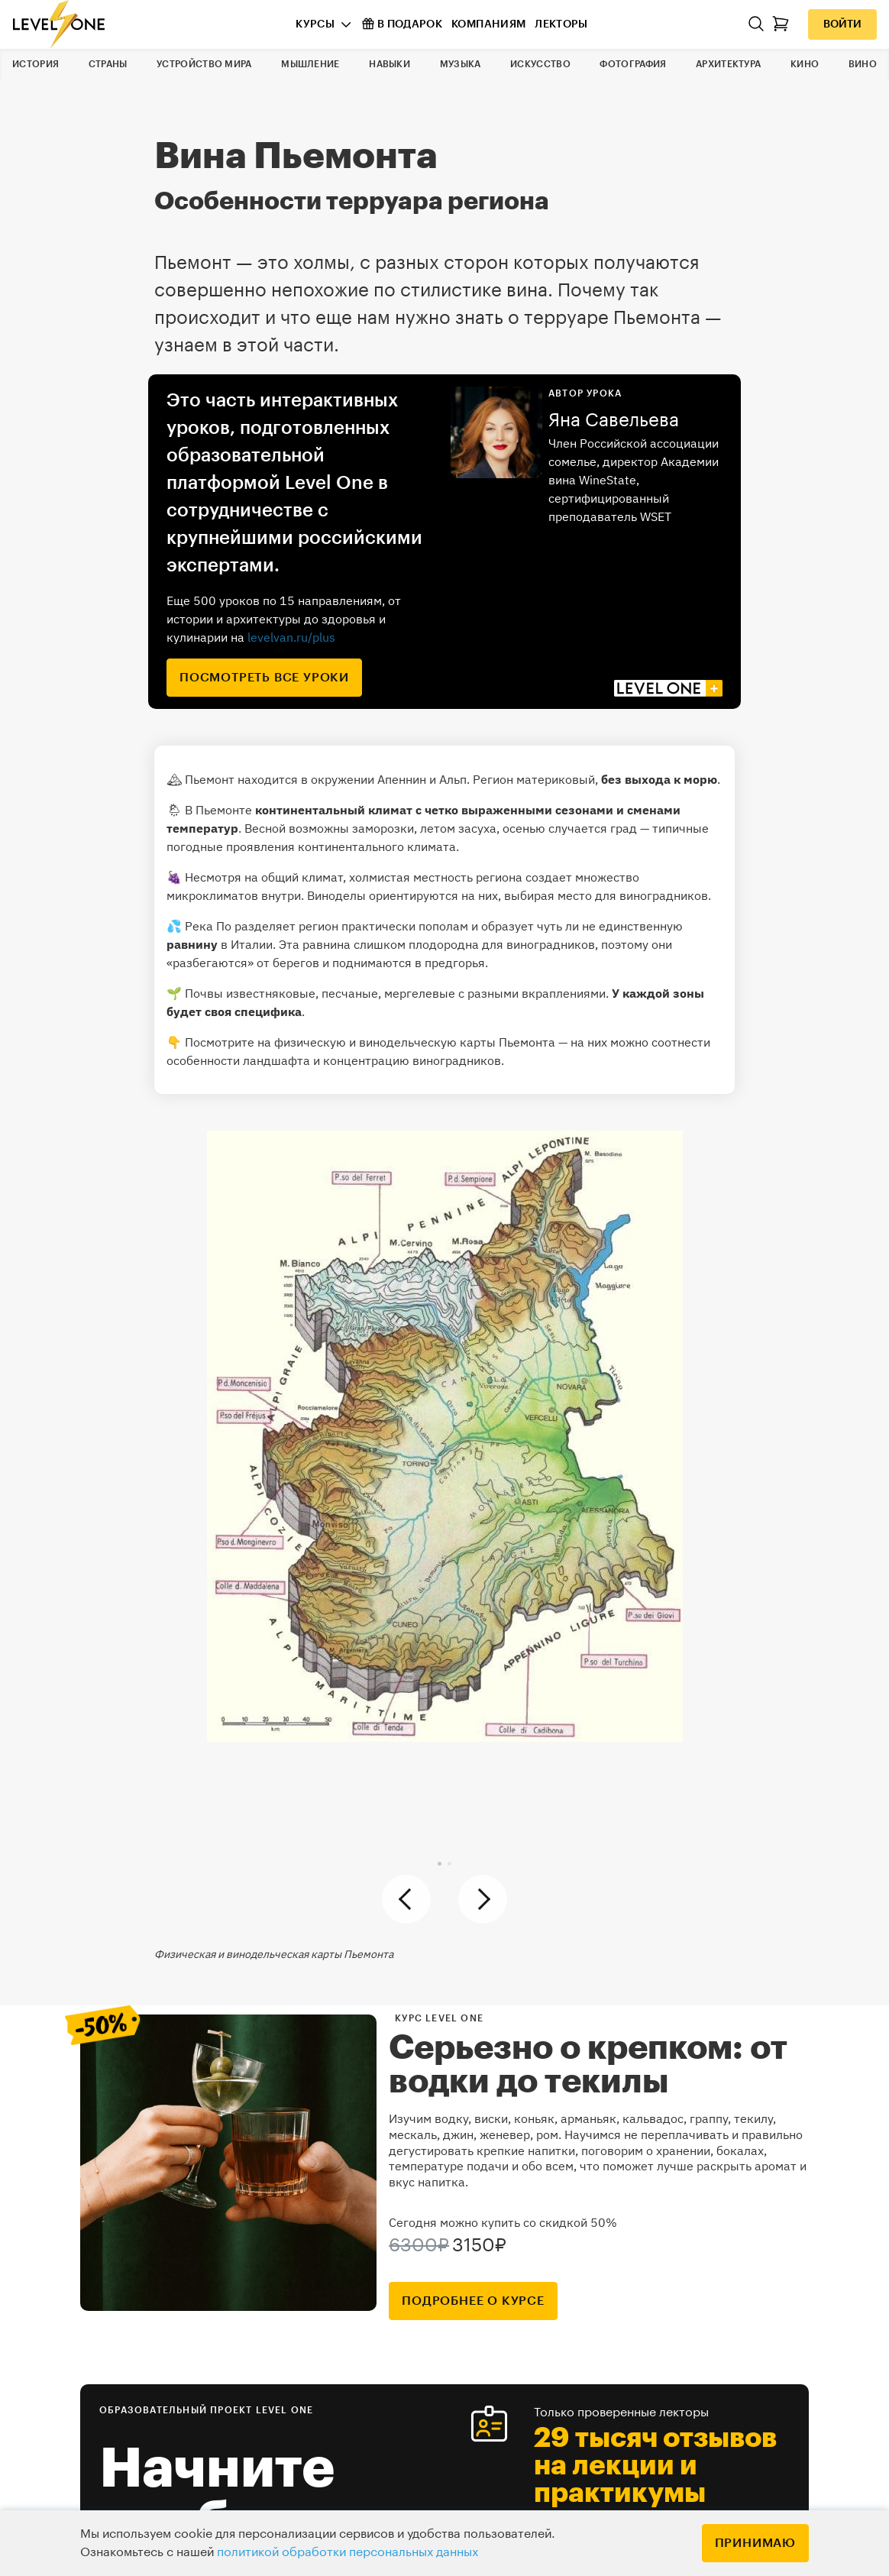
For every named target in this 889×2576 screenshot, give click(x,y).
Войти (842, 24)
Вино (863, 64)
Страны (108, 64)
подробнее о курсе (473, 2301)
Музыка (460, 64)
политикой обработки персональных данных (347, 2552)
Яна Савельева (613, 420)
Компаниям (488, 24)
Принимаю (755, 2543)
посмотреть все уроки (264, 678)
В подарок (402, 24)
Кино (804, 64)
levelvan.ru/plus (291, 637)
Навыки (389, 64)
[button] (439, 1864)
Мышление (310, 64)
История (35, 64)
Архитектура (728, 64)
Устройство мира (204, 64)
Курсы (315, 24)
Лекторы (561, 24)
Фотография (633, 64)
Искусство (540, 64)
